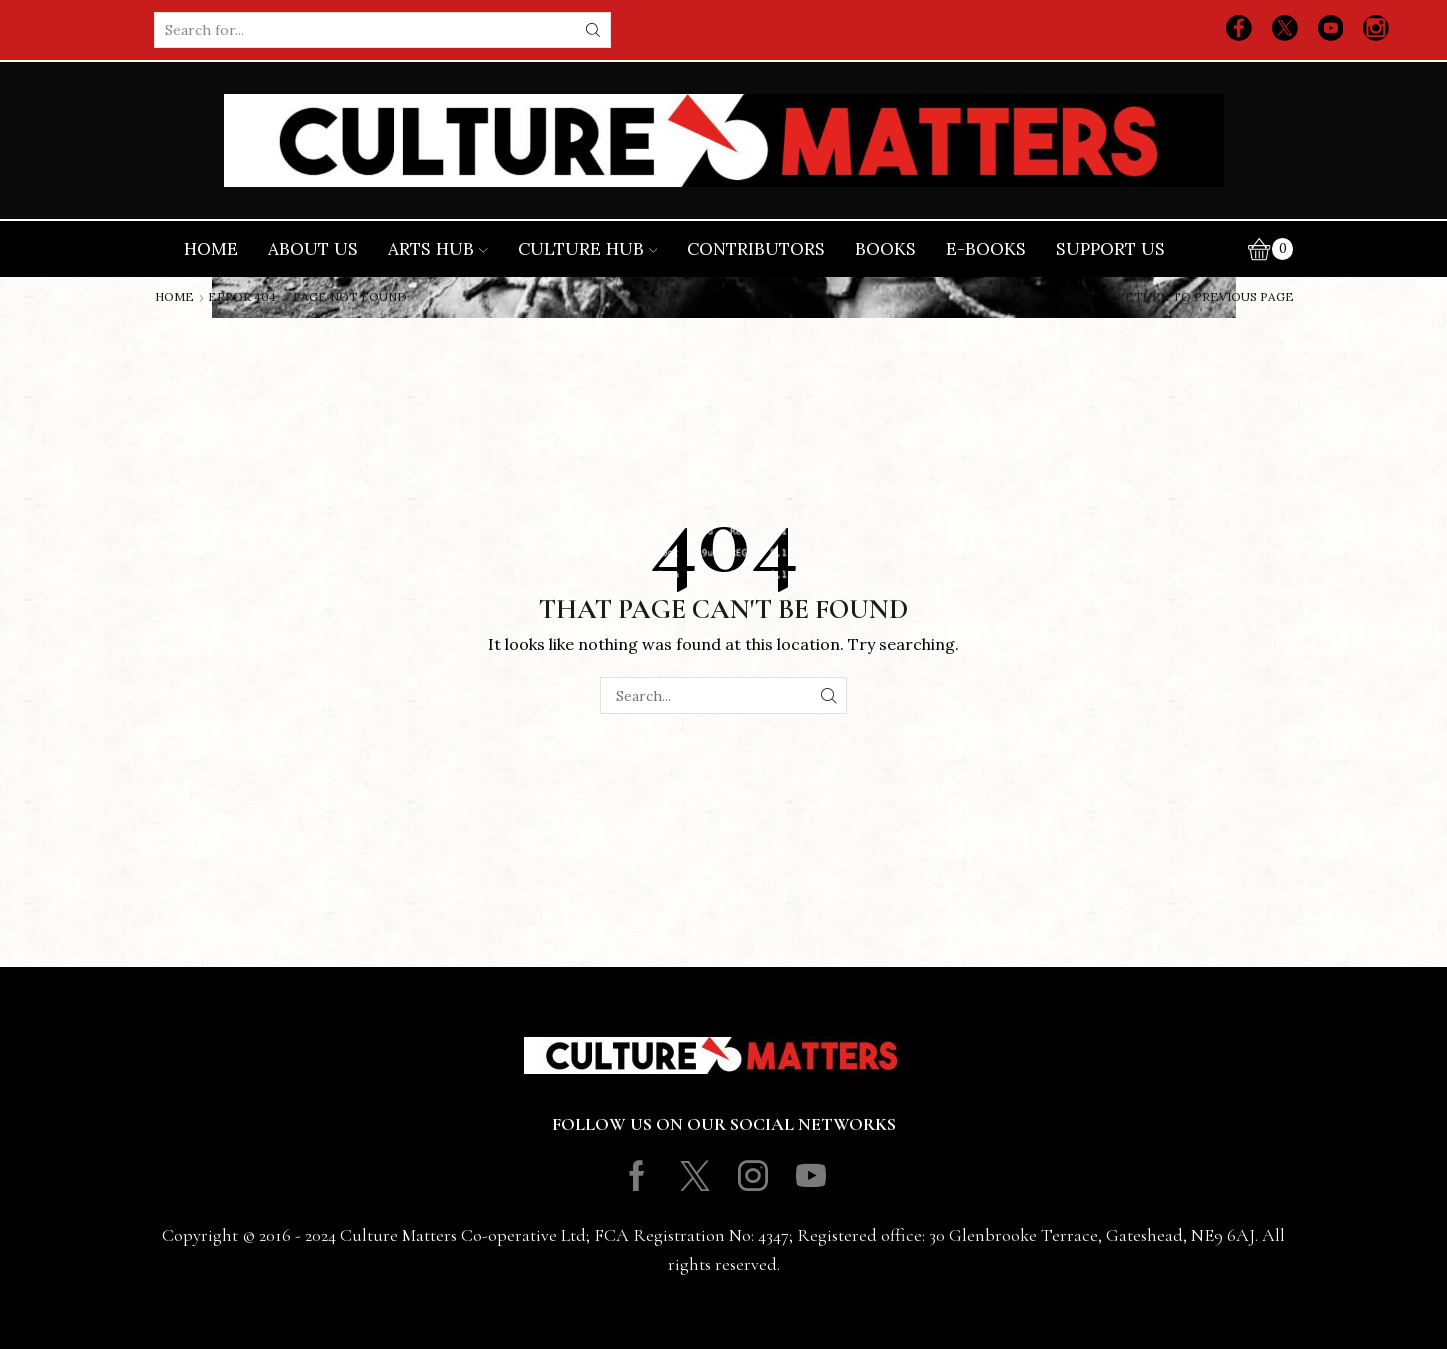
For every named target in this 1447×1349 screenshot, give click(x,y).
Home (211, 249)
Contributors (756, 249)
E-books (986, 249)
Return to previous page (1205, 297)
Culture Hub (588, 249)
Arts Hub (438, 249)
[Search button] (593, 30)
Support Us (1110, 249)
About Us (313, 249)
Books (885, 249)
